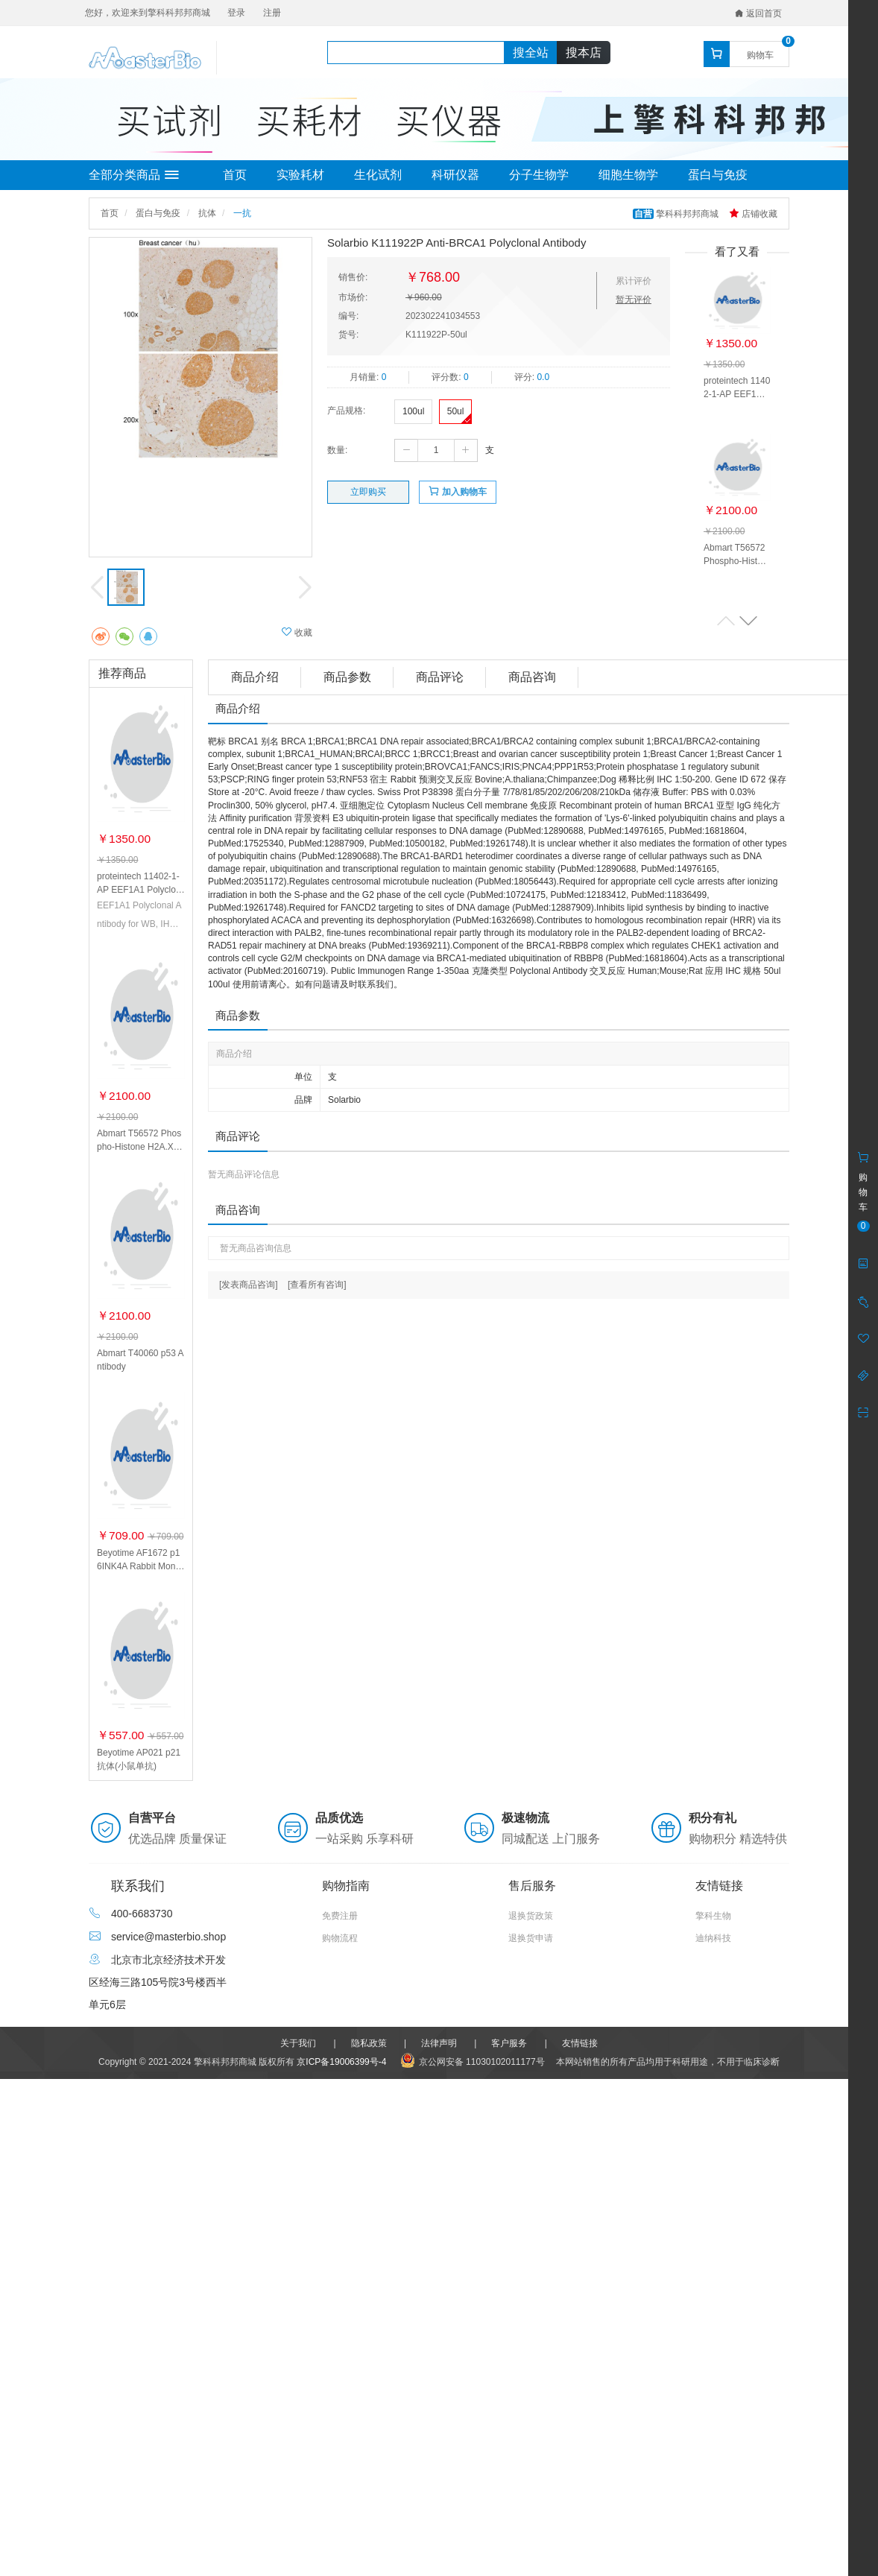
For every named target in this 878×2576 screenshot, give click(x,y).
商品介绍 (255, 677)
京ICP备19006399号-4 (341, 2062)
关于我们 (298, 2043)
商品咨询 (532, 677)
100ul (413, 411)
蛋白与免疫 (718, 174)
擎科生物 (713, 1916)
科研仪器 (455, 174)
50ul (455, 411)
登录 (236, 12)
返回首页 (758, 13)
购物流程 (340, 1938)
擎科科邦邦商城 (677, 214)
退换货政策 (530, 1916)
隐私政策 (369, 2043)
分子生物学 (539, 174)
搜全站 (531, 52)
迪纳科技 (713, 1938)
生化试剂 (378, 174)
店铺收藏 (753, 214)
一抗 (242, 213)
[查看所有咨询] (317, 1284)
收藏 (297, 632)
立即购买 (368, 492)
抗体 (207, 213)
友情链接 (580, 2043)
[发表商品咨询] (248, 1284)
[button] (748, 620)
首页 (235, 174)
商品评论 (440, 677)
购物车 (760, 55)
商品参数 (347, 677)
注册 (272, 12)
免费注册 (340, 1916)
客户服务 (509, 2043)
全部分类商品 (134, 175)
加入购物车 (457, 491)
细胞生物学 (628, 174)
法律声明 (439, 2043)
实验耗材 (300, 174)
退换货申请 (530, 1938)
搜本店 (583, 52)
